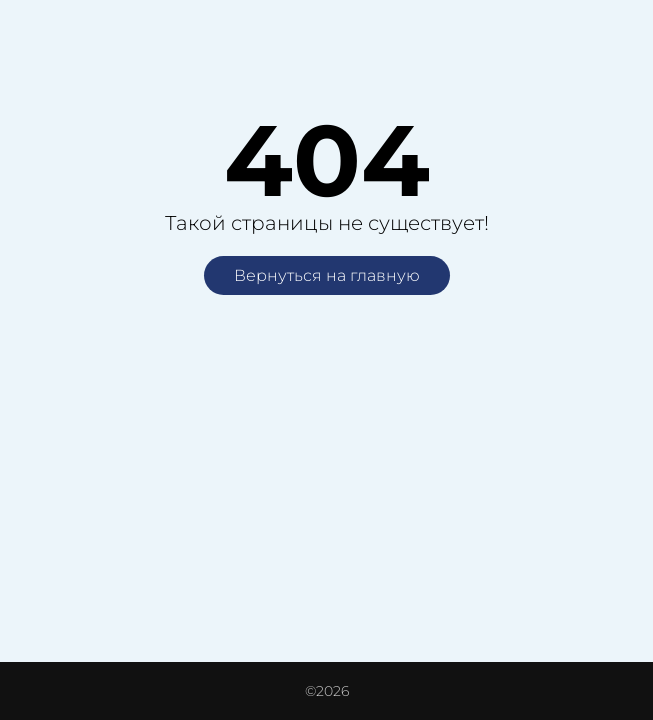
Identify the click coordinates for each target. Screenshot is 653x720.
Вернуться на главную (327, 275)
